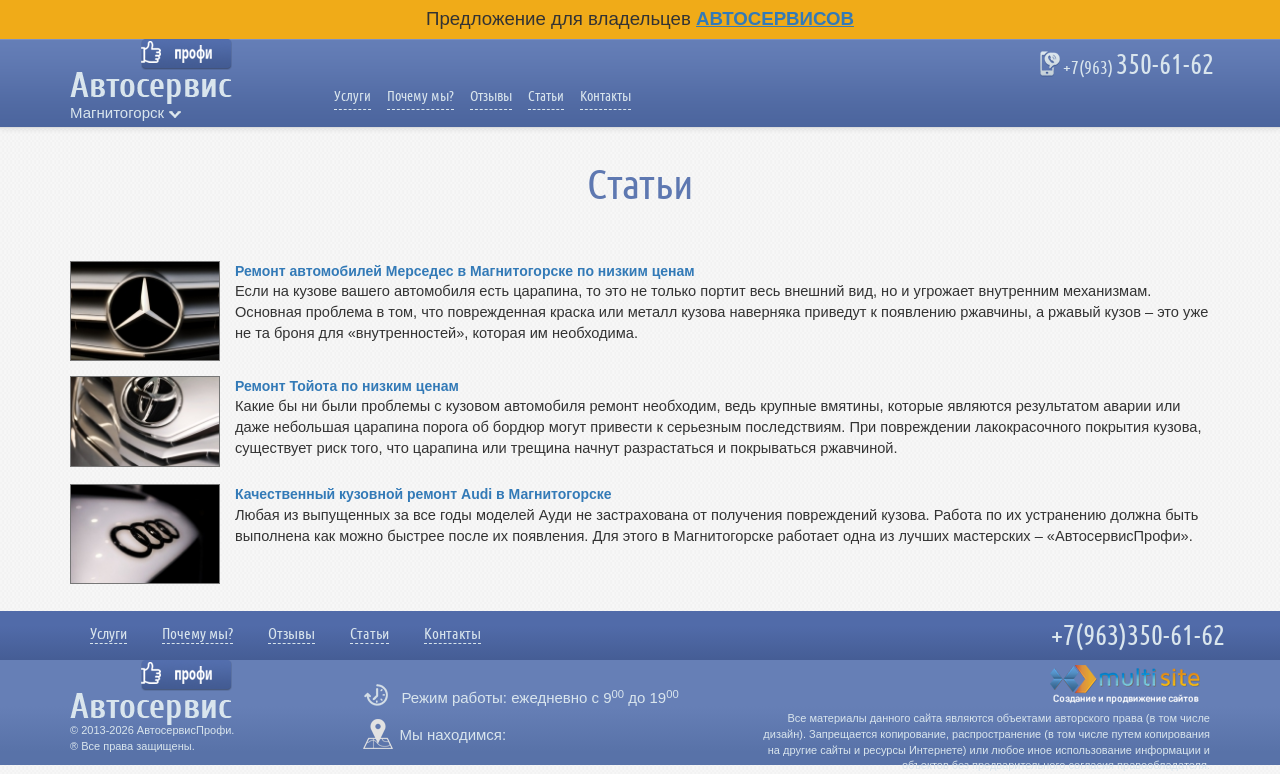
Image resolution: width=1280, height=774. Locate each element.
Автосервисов (775, 18)
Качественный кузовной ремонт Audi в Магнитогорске (423, 494)
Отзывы (491, 96)
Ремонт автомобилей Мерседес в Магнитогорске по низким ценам (465, 271)
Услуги (352, 96)
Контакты (605, 96)
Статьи (546, 96)
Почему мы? (420, 96)
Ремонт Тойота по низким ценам (347, 386)
